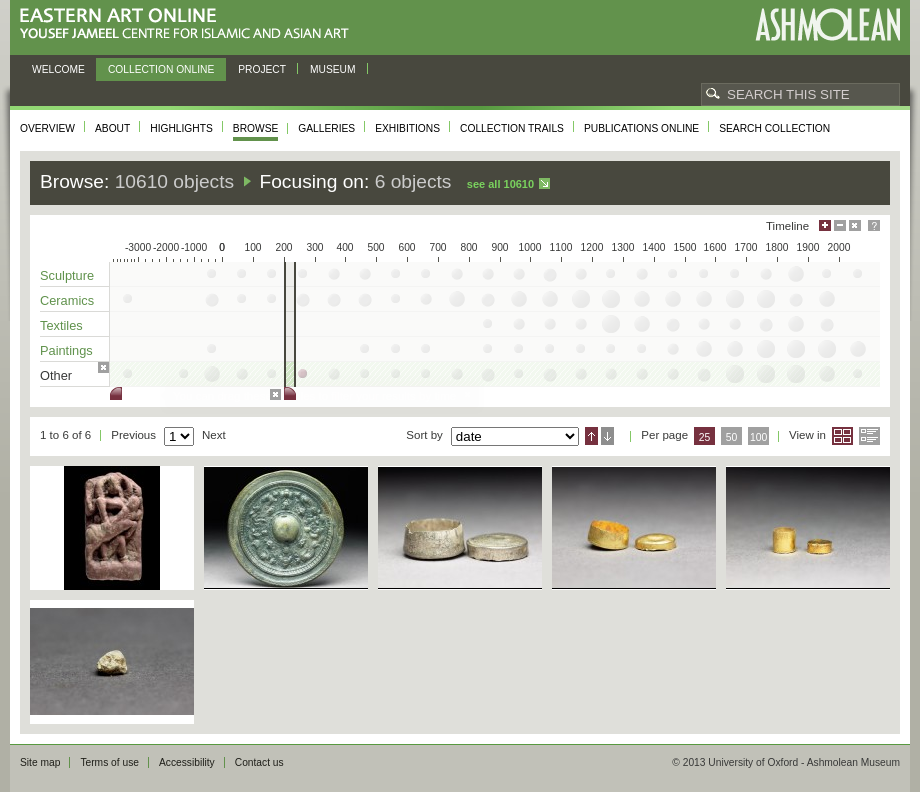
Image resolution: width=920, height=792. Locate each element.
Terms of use (109, 762)
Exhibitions (407, 128)
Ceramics (67, 300)
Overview (47, 128)
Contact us (259, 762)
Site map (40, 762)
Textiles (61, 325)
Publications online (641, 128)
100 (758, 437)
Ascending (591, 436)
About (112, 128)
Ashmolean (827, 24)
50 (732, 437)
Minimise (840, 225)
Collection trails (512, 128)
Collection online (161, 69)
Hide (855, 225)
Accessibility (187, 762)
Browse (256, 128)
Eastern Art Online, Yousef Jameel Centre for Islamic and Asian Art (189, 24)
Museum (333, 69)
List (869, 436)
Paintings (66, 350)
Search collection (774, 128)
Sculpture (67, 275)
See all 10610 (500, 184)
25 (705, 437)
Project (262, 69)
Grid (842, 436)
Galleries (326, 128)
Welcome (58, 69)
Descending (607, 436)
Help (874, 225)
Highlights (181, 128)
